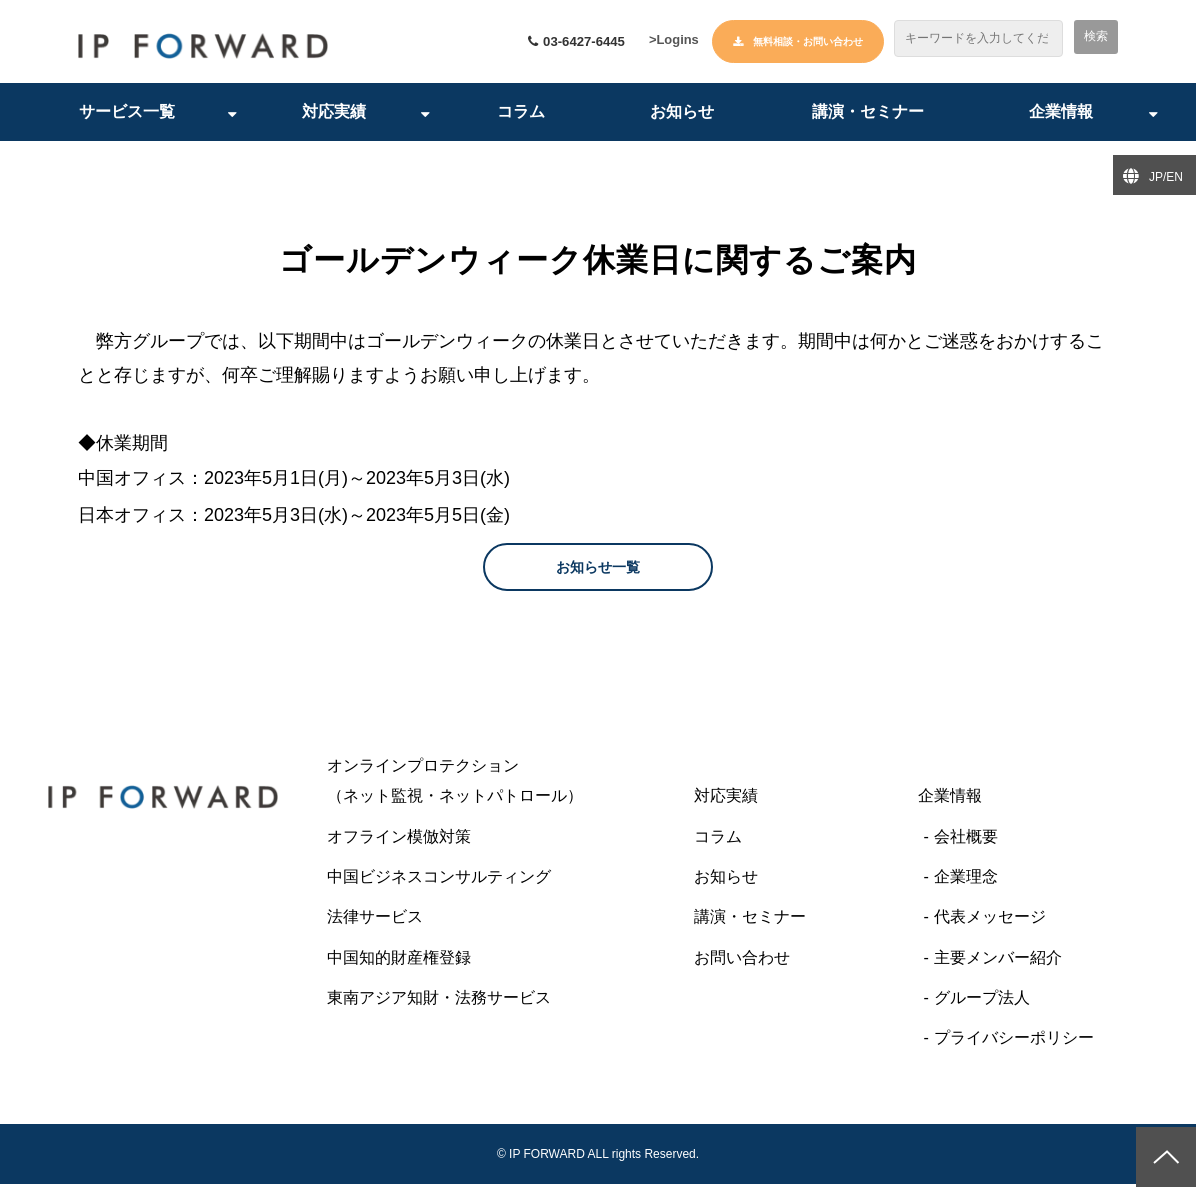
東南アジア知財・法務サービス (439, 1000)
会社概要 (966, 839)
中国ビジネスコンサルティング (439, 879)
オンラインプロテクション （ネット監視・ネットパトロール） (495, 783)
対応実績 (334, 114)
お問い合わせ (742, 960)
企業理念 (966, 879)
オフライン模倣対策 (399, 839)
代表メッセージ (990, 919)
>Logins (670, 43)
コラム (521, 114)
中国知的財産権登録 (399, 960)
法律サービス (375, 919)
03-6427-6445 (568, 42)
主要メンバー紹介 (998, 960)
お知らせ (682, 114)
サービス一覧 (127, 114)
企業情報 (1061, 114)
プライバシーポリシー (1014, 1041)
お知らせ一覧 (598, 570)
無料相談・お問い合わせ (808, 41)
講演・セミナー (868, 114)
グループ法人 (982, 1000)
